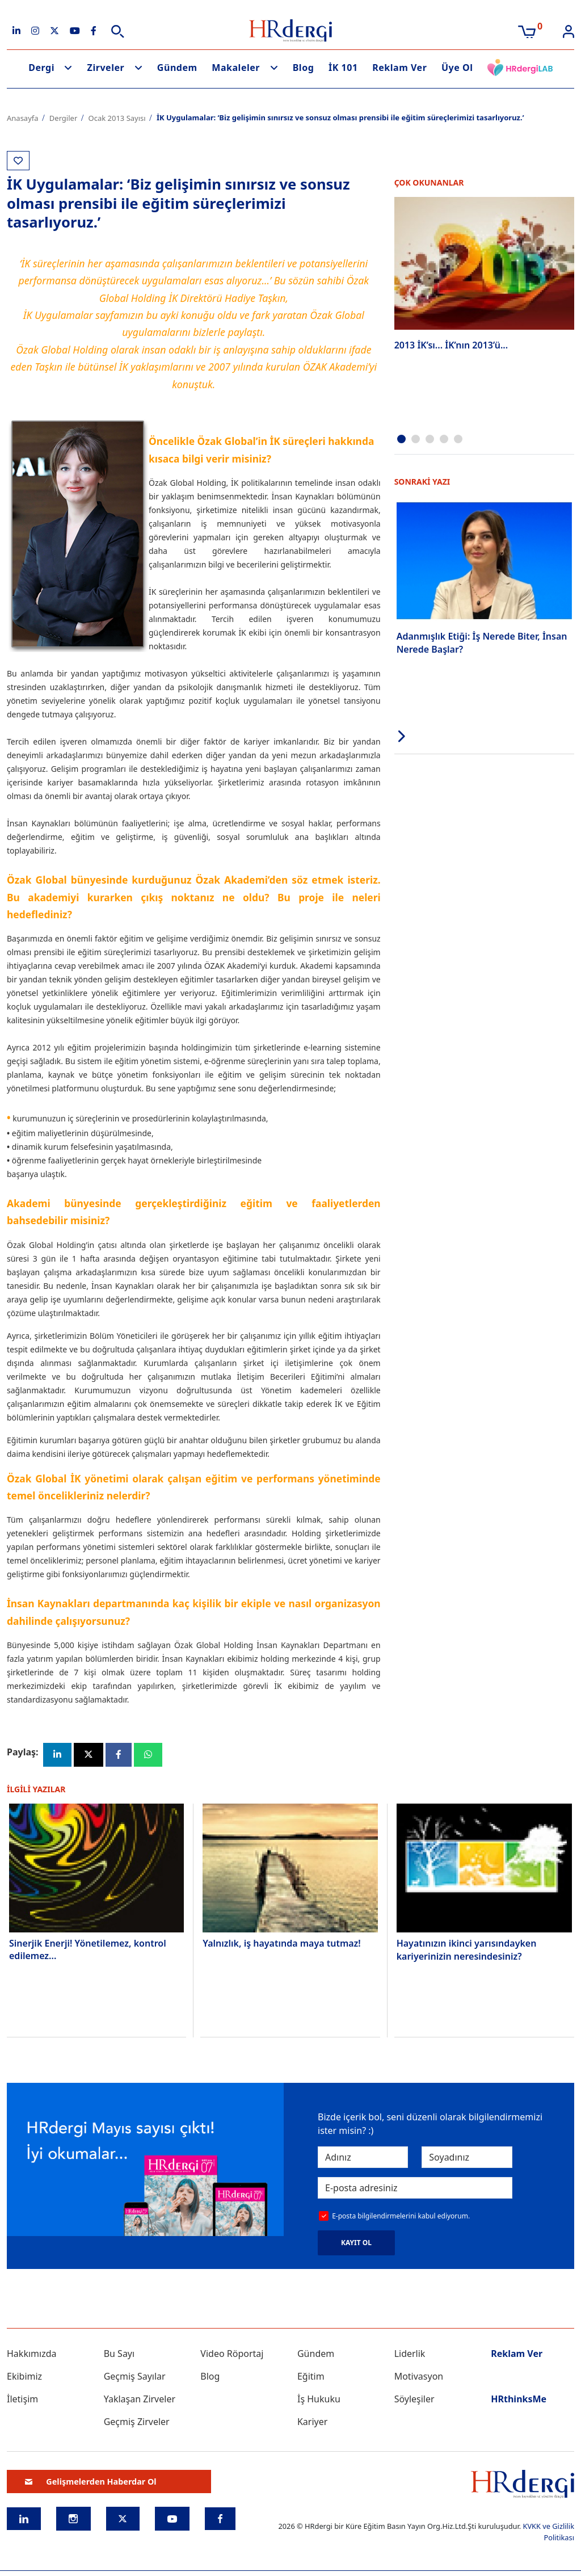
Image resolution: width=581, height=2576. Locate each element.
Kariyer (312, 2423)
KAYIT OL (356, 2244)
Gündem (177, 67)
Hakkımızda (31, 2354)
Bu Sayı (119, 2354)
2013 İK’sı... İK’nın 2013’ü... (451, 345)
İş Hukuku (318, 2400)
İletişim (22, 2400)
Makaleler (236, 67)
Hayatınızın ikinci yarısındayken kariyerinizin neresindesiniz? (467, 1950)
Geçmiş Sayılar (135, 2377)
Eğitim (311, 2377)
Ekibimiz (24, 2377)
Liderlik (410, 2354)
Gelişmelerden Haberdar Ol (91, 2482)
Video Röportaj (231, 2354)
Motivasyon (419, 2377)
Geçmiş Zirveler (137, 2423)
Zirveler (106, 67)
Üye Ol (457, 67)
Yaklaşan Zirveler (139, 2400)
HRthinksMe (518, 2400)
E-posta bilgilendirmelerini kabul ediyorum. (401, 2216)
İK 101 (343, 67)
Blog (303, 67)
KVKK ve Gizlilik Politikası (548, 2532)
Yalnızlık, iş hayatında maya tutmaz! (281, 1944)
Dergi (41, 67)
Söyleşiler (414, 2400)
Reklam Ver (399, 67)
